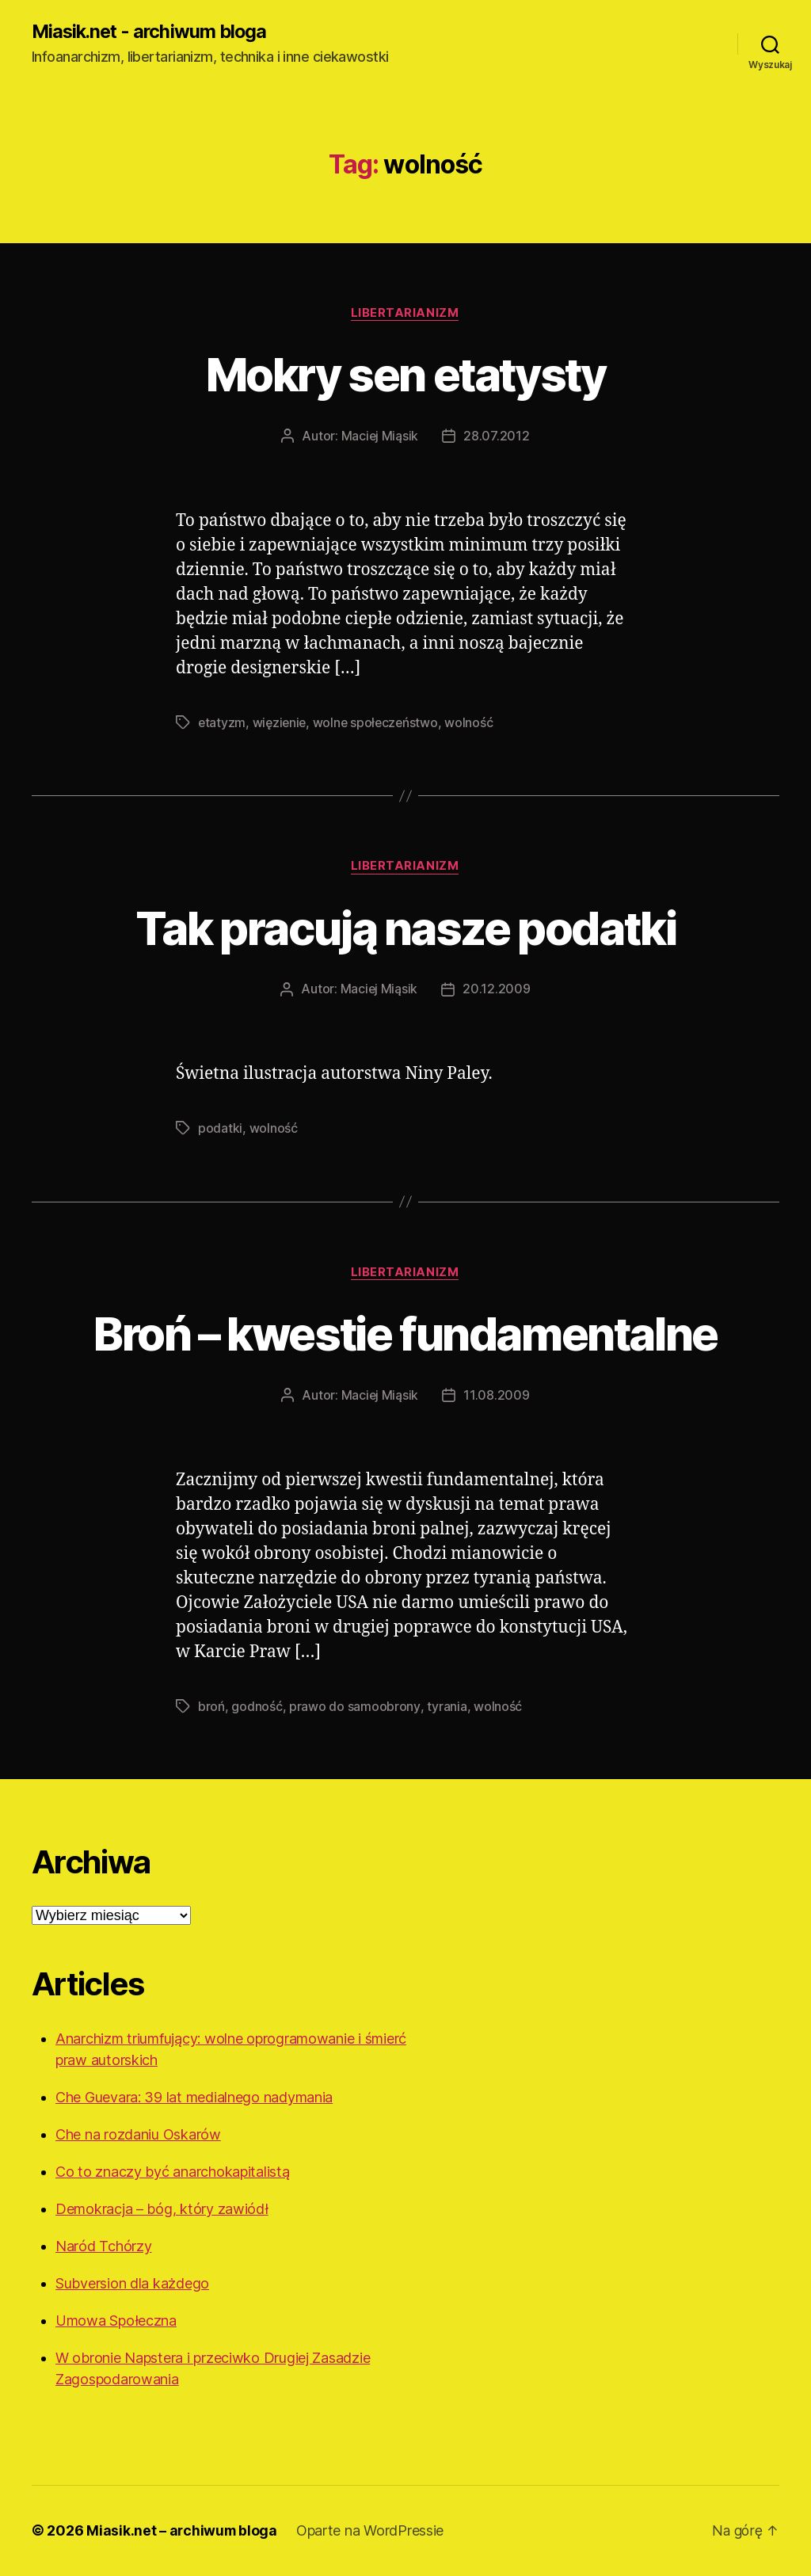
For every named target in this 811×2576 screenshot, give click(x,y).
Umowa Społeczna (116, 2321)
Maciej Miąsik (380, 437)
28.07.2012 (497, 437)
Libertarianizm (406, 314)
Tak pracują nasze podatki (405, 927)
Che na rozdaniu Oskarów (138, 2135)
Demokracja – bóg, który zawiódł (161, 2209)
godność (256, 1707)
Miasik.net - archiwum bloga (152, 31)
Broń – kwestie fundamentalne (406, 1333)
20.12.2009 (497, 991)
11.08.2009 (497, 1396)
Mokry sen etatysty (405, 374)
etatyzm (222, 723)
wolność (474, 723)
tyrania (446, 1707)
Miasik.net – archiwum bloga (183, 2531)
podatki (220, 1129)
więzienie (281, 723)
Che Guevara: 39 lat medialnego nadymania (194, 2098)
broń (211, 1707)
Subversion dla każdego (132, 2284)
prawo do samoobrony (354, 1707)
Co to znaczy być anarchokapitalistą (172, 2172)
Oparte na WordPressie (372, 2531)
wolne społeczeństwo (380, 723)
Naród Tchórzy (103, 2247)
